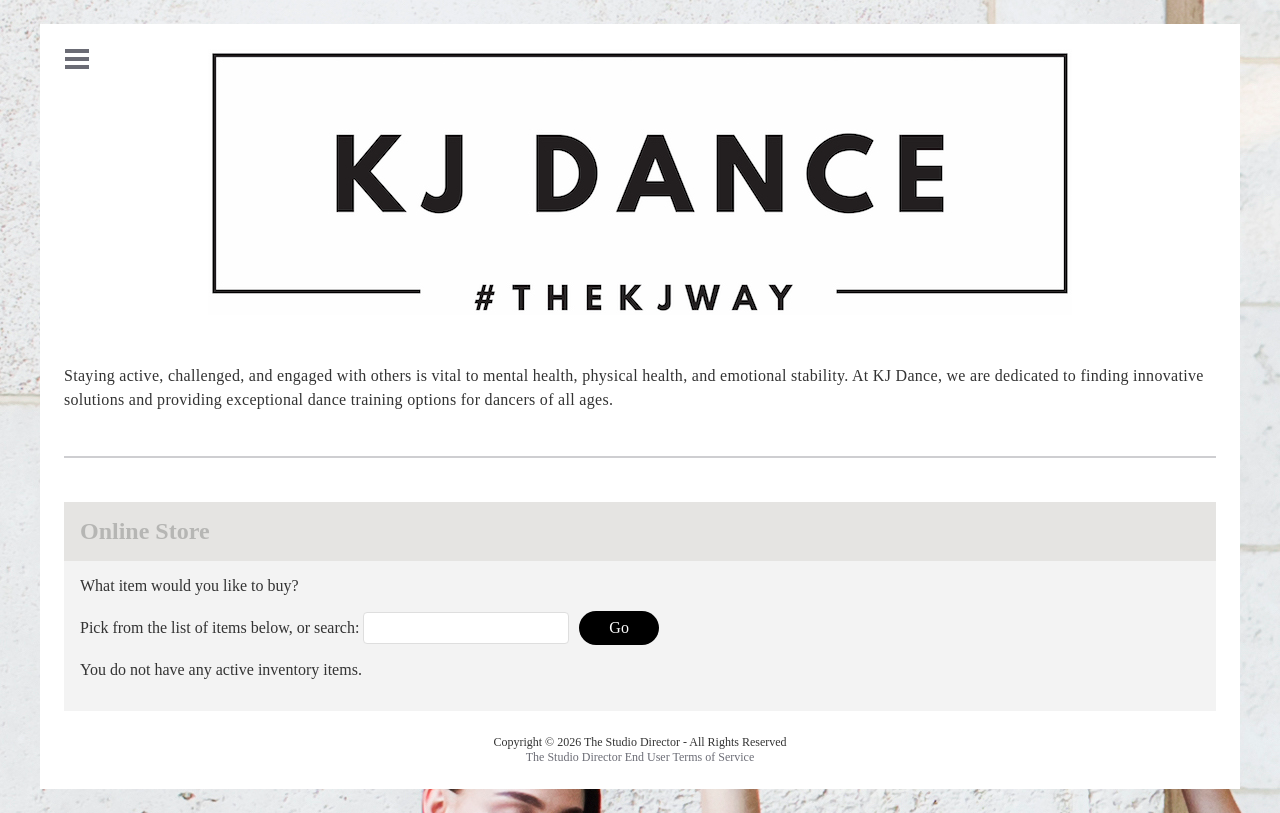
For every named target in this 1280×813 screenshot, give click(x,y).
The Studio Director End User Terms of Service (640, 757)
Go (619, 627)
